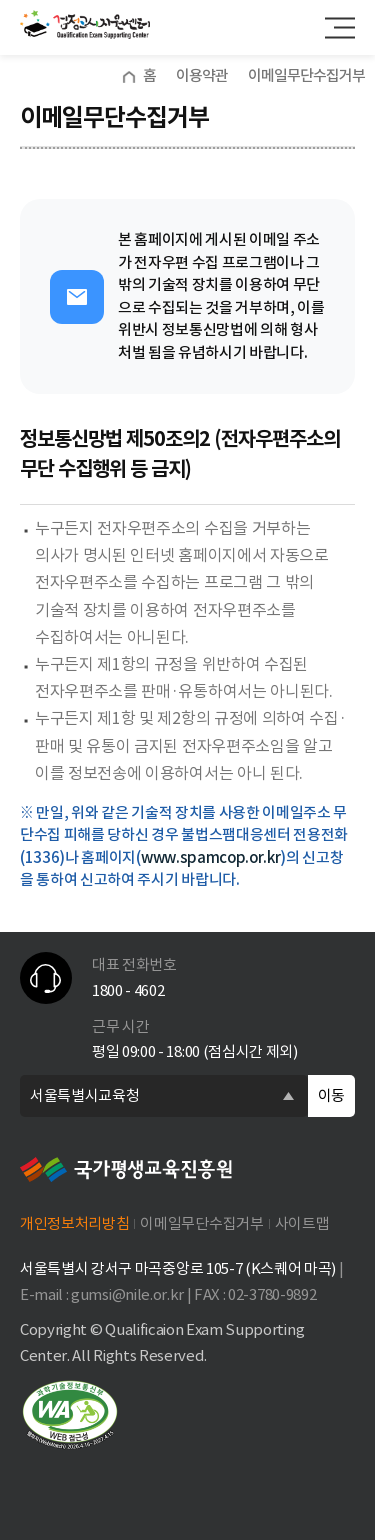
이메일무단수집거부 (201, 1223)
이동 (331, 1095)
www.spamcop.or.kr (211, 857)
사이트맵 (302, 1223)
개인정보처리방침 (74, 1223)
